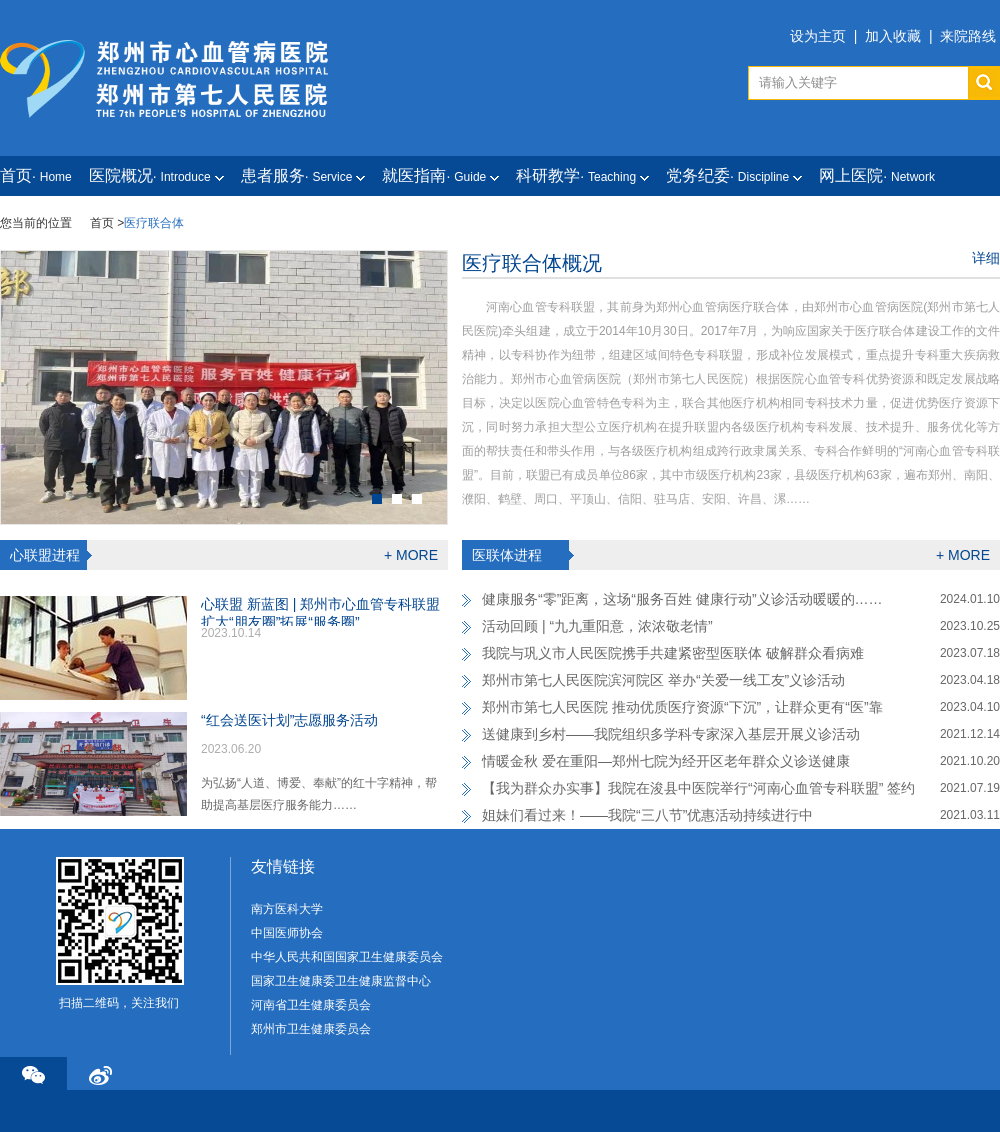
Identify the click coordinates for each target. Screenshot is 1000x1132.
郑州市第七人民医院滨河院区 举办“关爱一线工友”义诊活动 (663, 680)
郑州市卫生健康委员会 (311, 1029)
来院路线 (968, 36)
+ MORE (411, 555)
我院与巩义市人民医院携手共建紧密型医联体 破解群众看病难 (673, 653)
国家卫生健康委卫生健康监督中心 (341, 981)
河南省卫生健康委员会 (311, 1005)
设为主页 (818, 36)
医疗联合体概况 (532, 263)
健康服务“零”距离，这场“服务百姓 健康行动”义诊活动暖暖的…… (682, 599)
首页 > (107, 223)
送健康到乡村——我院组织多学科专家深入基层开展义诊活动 (671, 734)
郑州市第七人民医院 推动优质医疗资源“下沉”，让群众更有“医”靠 (682, 707)
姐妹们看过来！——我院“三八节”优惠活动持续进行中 (647, 815)
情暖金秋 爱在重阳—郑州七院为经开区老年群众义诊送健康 (666, 761)
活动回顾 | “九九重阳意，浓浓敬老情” (597, 626)
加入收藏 (893, 36)
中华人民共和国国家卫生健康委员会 (347, 957)
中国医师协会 (287, 933)
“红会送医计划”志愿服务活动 (289, 720)
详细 (986, 258)
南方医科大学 (287, 909)
